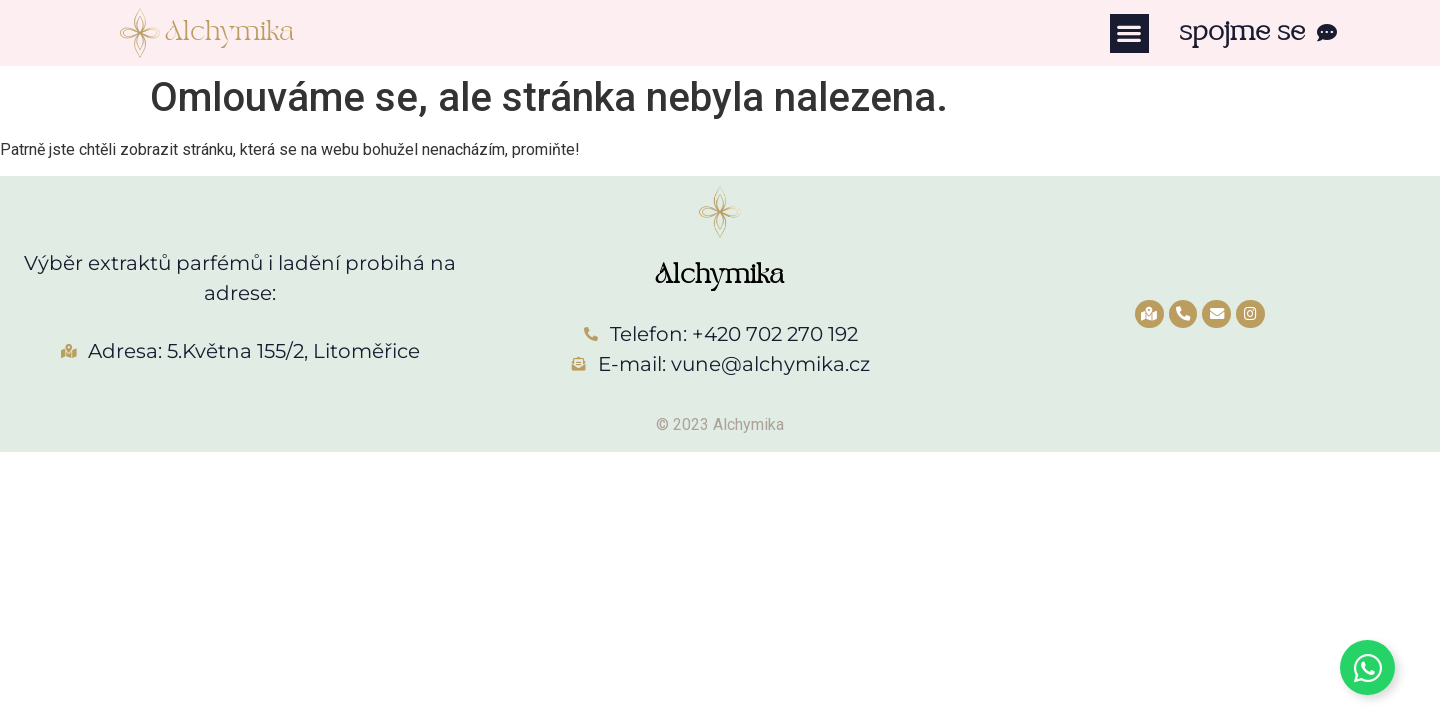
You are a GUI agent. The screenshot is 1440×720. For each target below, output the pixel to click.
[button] (1129, 33)
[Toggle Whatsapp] (1367, 667)
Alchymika (229, 32)
